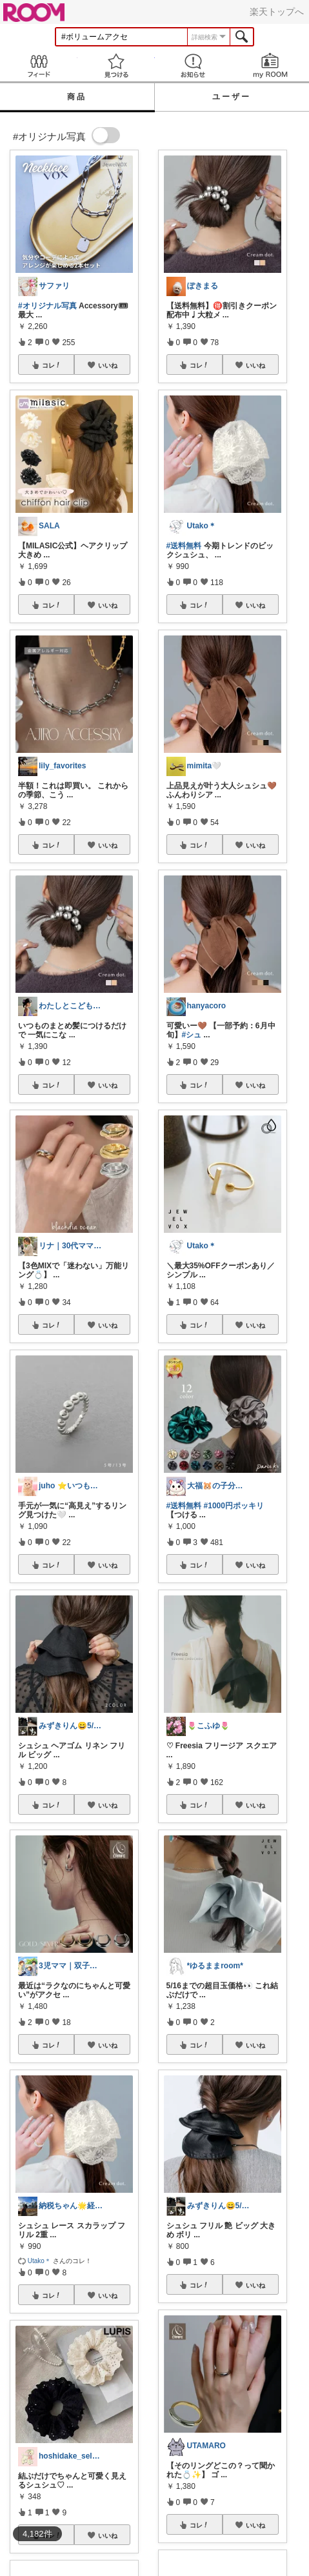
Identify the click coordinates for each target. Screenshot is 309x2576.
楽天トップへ (277, 11)
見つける (116, 65)
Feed (38, 65)
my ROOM (270, 65)
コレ (51, 365)
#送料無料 (184, 545)
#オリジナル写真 (47, 305)
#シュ (192, 1034)
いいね (107, 365)
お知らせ (193, 65)
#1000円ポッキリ (234, 1505)
